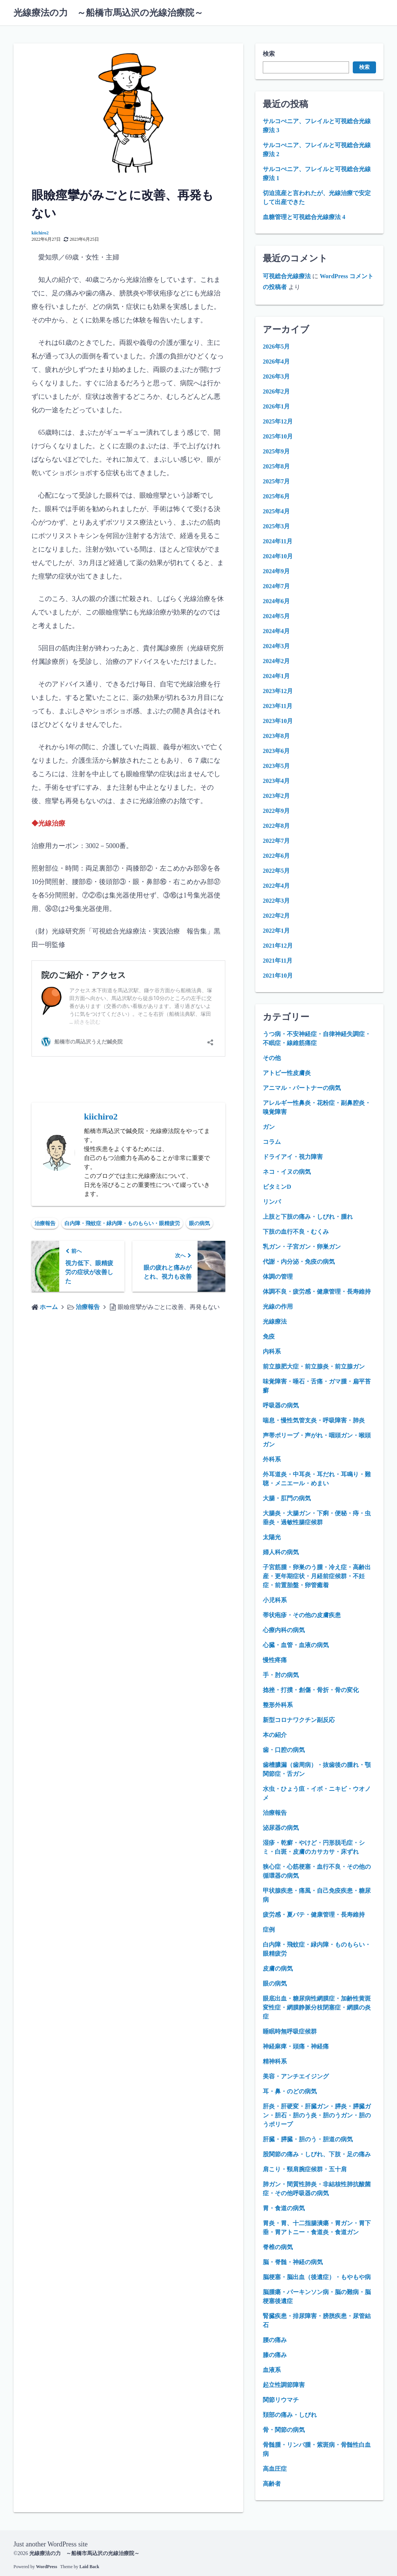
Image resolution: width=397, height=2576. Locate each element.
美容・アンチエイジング (296, 2076)
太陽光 (272, 1537)
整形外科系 (278, 1705)
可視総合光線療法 (287, 276)
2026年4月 (276, 361)
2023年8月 (276, 736)
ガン (269, 1127)
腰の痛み (275, 2340)
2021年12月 (278, 945)
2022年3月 (276, 900)
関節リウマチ (281, 2400)
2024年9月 (276, 571)
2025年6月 (276, 496)
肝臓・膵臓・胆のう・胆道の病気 (308, 2139)
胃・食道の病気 (284, 2208)
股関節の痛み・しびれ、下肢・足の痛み (317, 2154)
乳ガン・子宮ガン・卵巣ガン (302, 1246)
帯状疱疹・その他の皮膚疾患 (302, 1615)
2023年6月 (276, 751)
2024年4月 (276, 631)
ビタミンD (277, 1187)
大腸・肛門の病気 (287, 1498)
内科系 (272, 1351)
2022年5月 (276, 871)
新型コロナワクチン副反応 (299, 1720)
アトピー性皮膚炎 (287, 1073)
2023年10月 (278, 721)
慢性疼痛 (275, 1660)
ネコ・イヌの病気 (287, 1172)
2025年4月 (276, 511)
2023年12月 (278, 691)
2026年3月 (276, 376)
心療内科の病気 (284, 1630)
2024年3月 (276, 646)
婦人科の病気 (281, 1552)
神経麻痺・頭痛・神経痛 (296, 2046)
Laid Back (89, 2566)
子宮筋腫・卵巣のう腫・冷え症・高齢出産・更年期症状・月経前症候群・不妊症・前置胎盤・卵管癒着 (317, 1576)
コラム (272, 1142)
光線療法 (275, 1321)
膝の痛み (275, 2355)
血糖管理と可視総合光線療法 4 (304, 217)
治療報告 (44, 1223)
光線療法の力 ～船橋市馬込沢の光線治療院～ (108, 13)
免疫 (269, 1336)
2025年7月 (276, 481)
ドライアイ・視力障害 (293, 1157)
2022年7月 (276, 841)
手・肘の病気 (281, 1675)
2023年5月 (276, 766)
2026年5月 (276, 346)
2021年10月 (278, 975)
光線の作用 (278, 1306)
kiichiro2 (40, 233)
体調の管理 (278, 1276)
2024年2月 (276, 661)
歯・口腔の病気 (284, 1750)
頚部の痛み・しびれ (290, 2415)
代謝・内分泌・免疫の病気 (299, 1261)
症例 (269, 1929)
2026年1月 (276, 406)
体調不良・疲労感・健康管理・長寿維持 (317, 1291)
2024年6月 (276, 601)
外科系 (272, 1459)
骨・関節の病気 (284, 2430)
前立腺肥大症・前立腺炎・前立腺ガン (314, 1366)
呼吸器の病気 (281, 1405)
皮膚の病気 (278, 1968)
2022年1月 (276, 930)
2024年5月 (276, 616)
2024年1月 (276, 676)
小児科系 (275, 1600)
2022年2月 (276, 915)
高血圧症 (275, 2469)
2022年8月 (276, 826)
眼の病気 (199, 1223)
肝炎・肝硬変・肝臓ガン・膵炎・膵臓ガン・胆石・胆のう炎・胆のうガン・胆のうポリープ (317, 2115)
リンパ (272, 1202)
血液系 (272, 2370)
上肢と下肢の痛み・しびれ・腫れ (308, 1216)
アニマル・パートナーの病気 (302, 1088)
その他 (272, 1058)
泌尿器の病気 (281, 1828)
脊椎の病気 (278, 2247)
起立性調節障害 (284, 2385)
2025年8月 (276, 466)
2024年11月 (277, 541)
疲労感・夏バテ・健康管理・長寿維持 (314, 1914)
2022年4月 (276, 886)
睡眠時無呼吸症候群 (290, 2031)
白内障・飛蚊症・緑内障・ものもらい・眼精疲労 (122, 1223)
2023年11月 (277, 706)
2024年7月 (276, 586)
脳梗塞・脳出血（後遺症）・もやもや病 (317, 2277)
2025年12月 (278, 421)
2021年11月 (277, 960)
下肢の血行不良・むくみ (296, 1231)
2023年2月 (276, 796)
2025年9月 (276, 451)
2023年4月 (276, 781)
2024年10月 (278, 556)
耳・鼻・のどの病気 (290, 2091)
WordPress (46, 2566)
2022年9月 (276, 811)
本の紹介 (275, 1735)
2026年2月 (276, 391)
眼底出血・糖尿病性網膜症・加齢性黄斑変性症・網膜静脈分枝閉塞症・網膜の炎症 (317, 2007)
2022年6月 (276, 856)
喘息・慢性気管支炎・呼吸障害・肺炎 (314, 1420)
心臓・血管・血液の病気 (296, 1645)
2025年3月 (276, 526)
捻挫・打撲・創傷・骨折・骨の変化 (311, 1690)
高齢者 (272, 2484)
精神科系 (275, 2061)
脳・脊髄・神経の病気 (293, 2262)
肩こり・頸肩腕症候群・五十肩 (305, 2169)
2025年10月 (278, 436)
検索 (269, 54)
